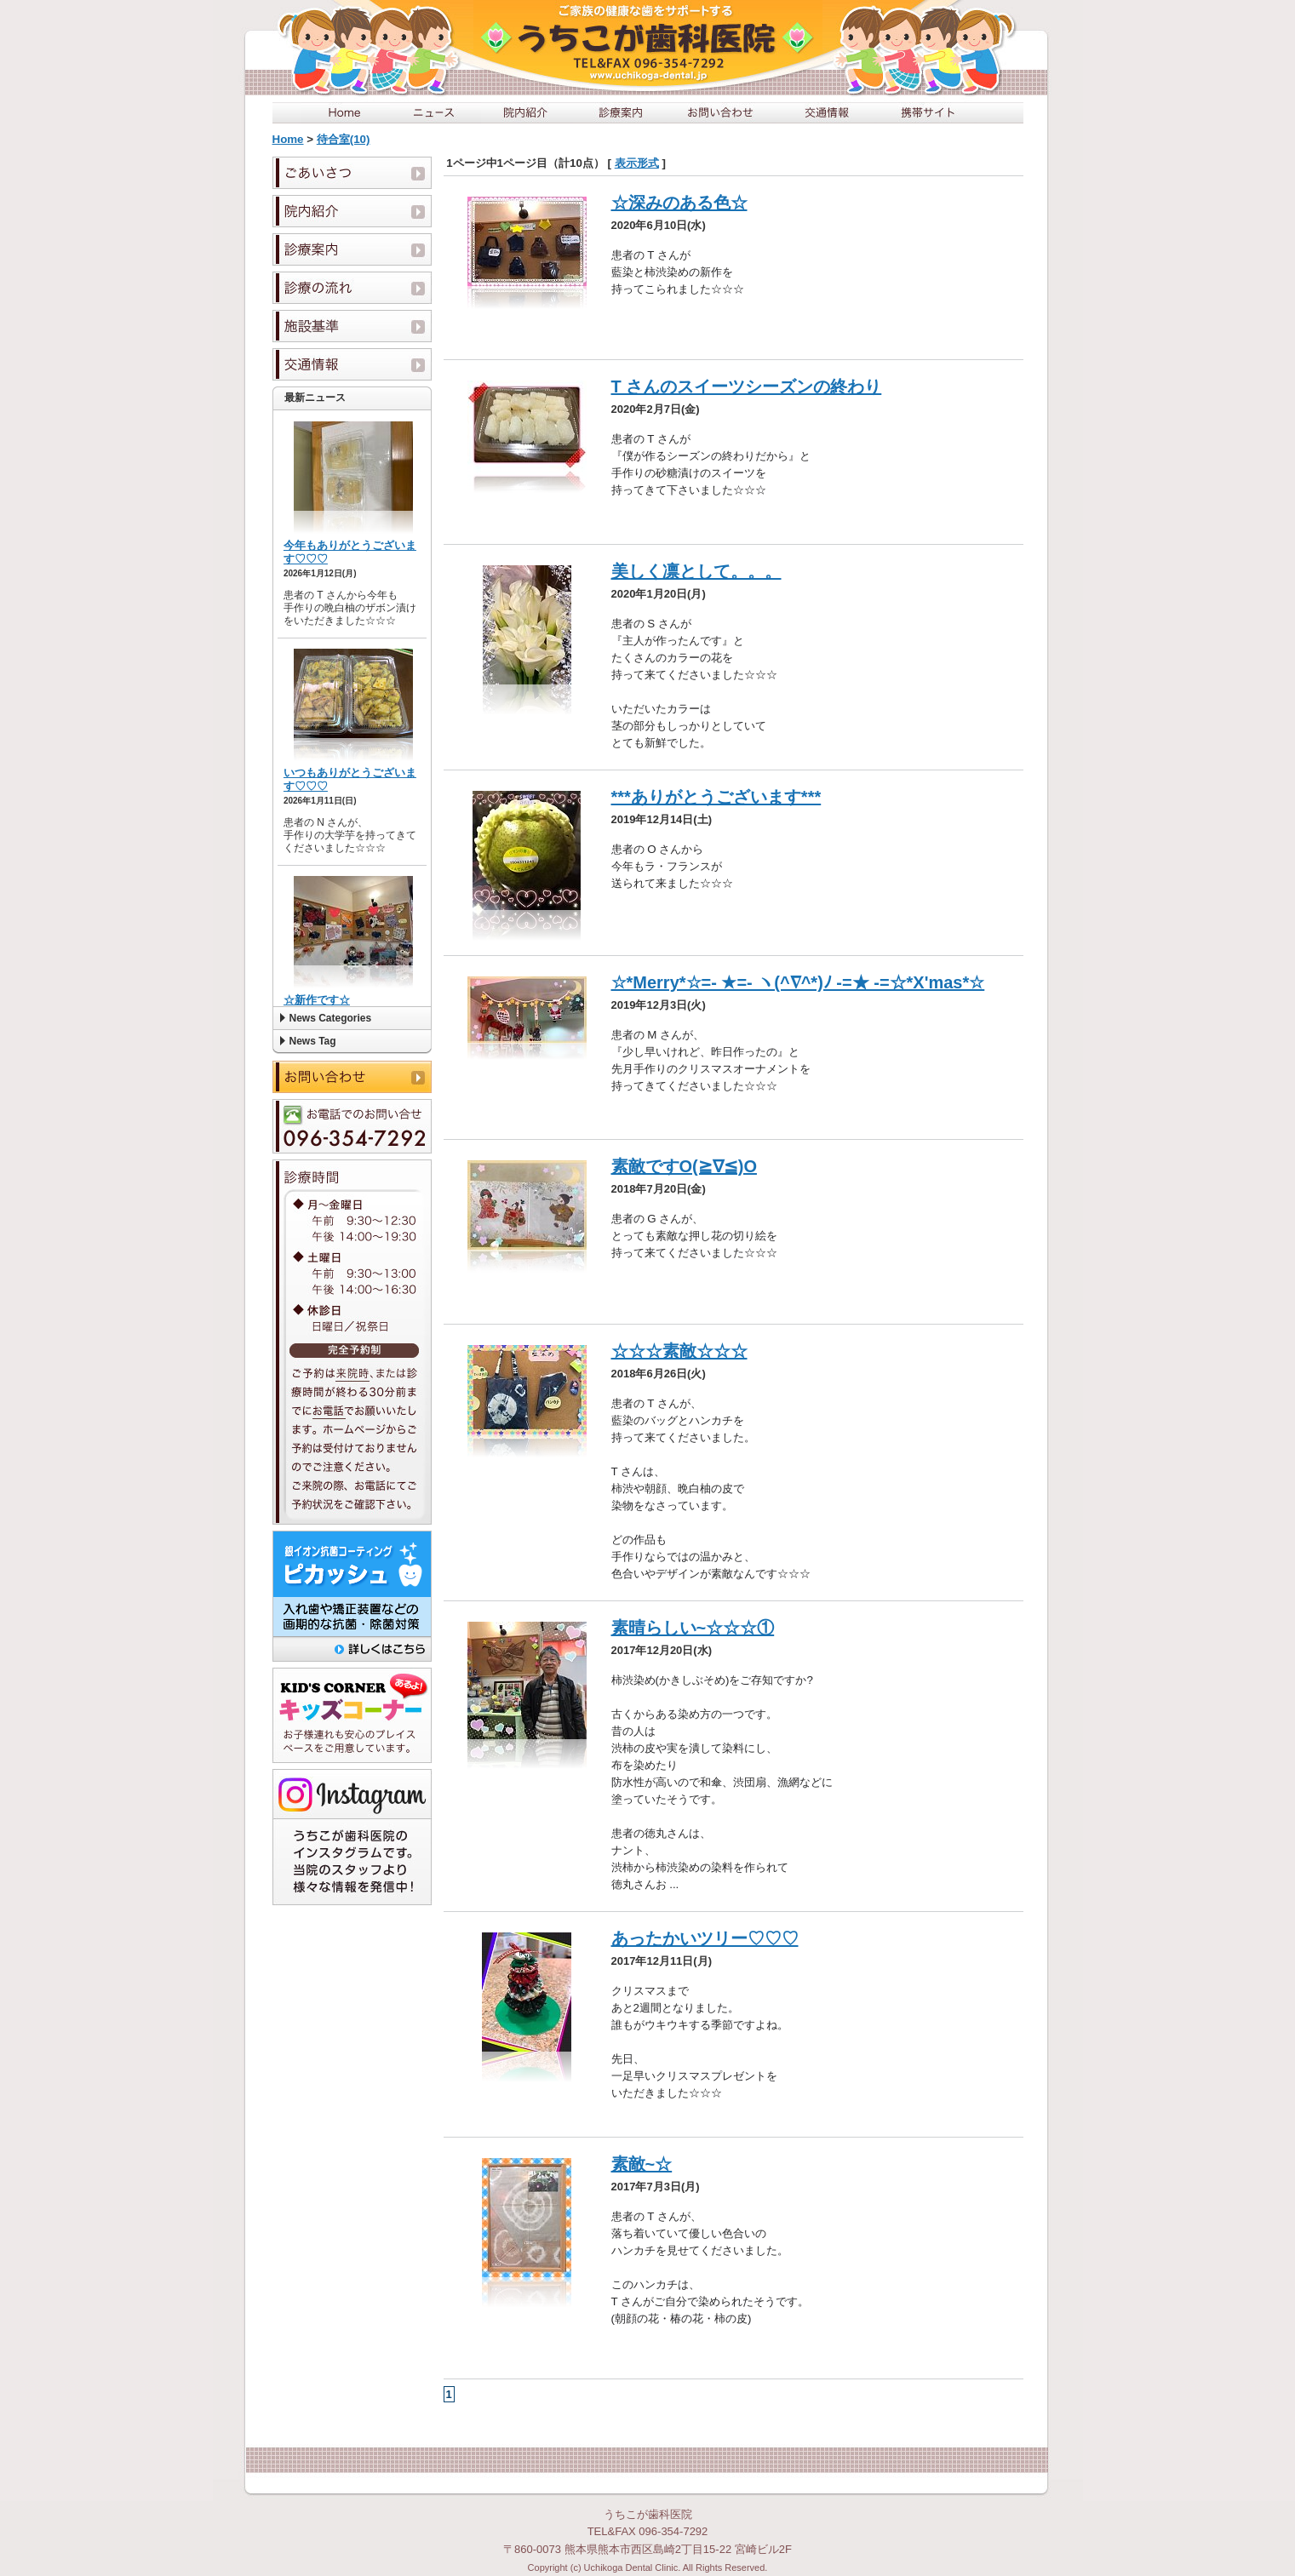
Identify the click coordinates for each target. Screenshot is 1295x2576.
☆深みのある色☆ (679, 202)
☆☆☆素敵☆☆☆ (679, 1351)
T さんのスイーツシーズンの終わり (746, 386)
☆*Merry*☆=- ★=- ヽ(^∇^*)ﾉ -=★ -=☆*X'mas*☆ (798, 982)
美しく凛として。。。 (696, 571)
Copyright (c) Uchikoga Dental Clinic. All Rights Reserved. (648, 2567)
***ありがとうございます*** (716, 796)
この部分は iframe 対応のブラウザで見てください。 (352, 708)
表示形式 (637, 163)
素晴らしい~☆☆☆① (693, 1627)
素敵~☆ (642, 2164)
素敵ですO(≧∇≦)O (684, 1166)
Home (288, 139)
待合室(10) (343, 139)
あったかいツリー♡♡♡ (705, 1938)
